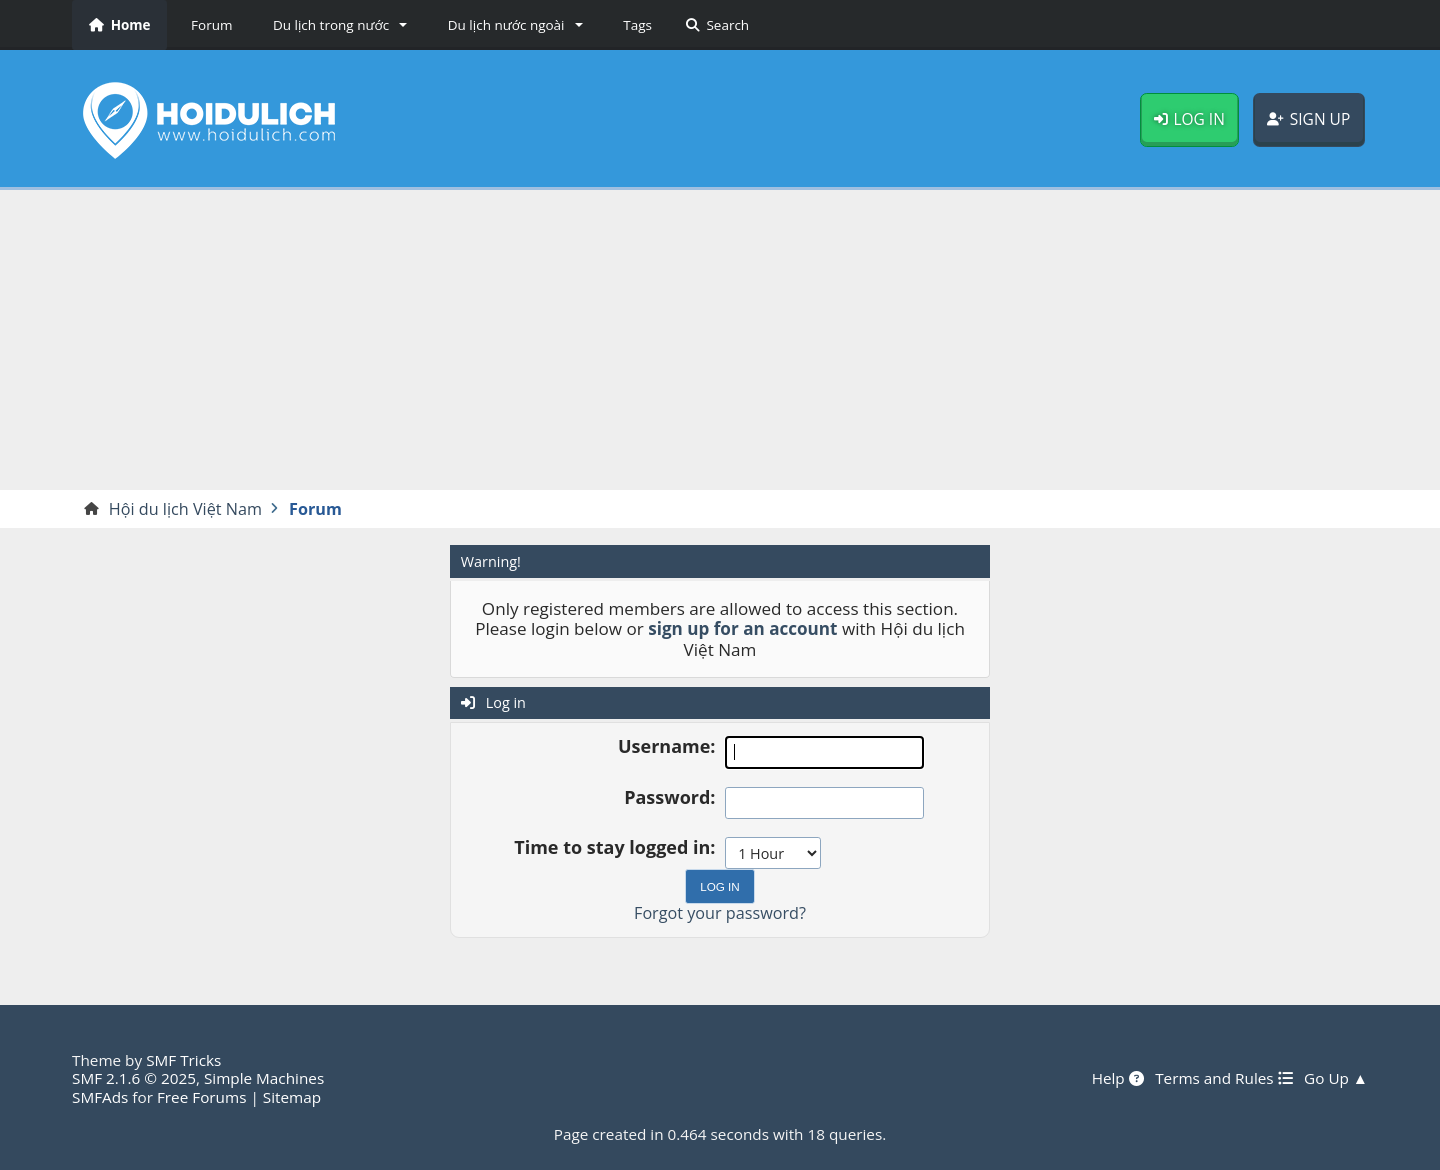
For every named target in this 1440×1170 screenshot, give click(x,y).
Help (1118, 1078)
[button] (336, 25)
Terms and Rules (1223, 1078)
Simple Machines (264, 1078)
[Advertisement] (720, 340)
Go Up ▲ (1336, 1078)
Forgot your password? (720, 913)
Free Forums (201, 1097)
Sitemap (292, 1097)
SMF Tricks (183, 1060)
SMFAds (100, 1097)
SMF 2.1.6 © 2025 (134, 1078)
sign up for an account (742, 628)
